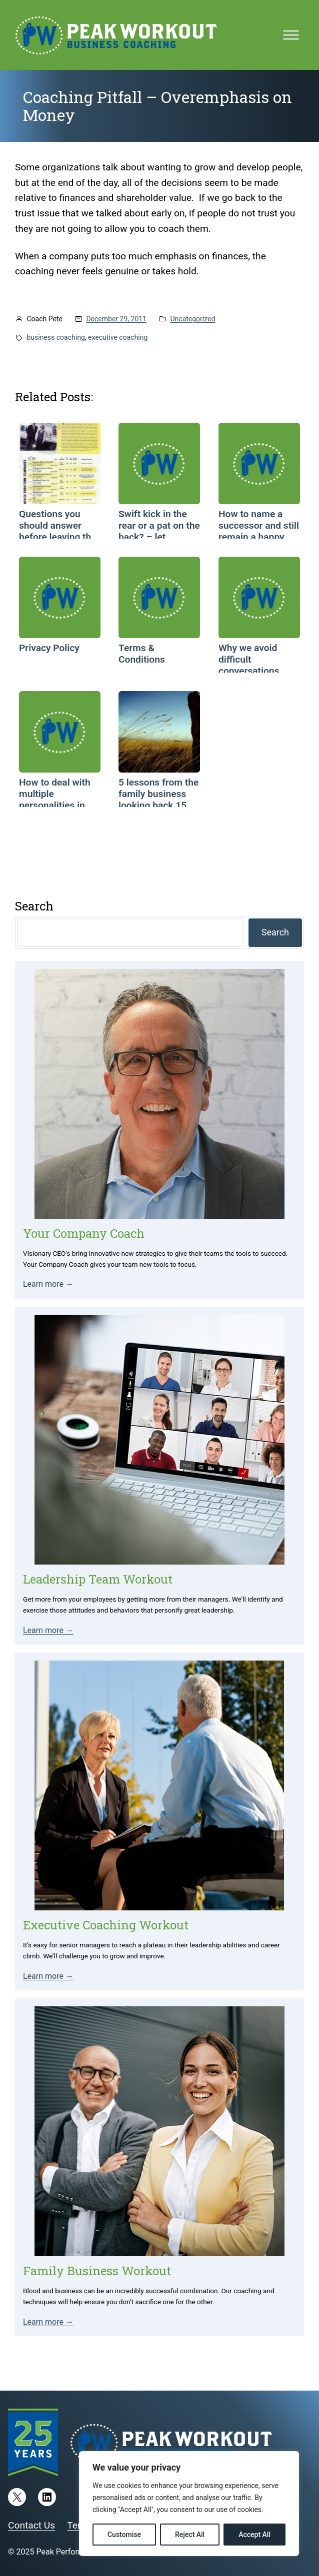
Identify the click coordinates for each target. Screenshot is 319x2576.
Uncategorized (193, 319)
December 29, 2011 (116, 319)
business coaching (56, 337)
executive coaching (118, 337)
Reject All (189, 2535)
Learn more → (48, 1284)
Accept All (254, 2535)
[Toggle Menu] (291, 34)
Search (275, 932)
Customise (124, 2535)
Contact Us (31, 2525)
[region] (189, 2503)
